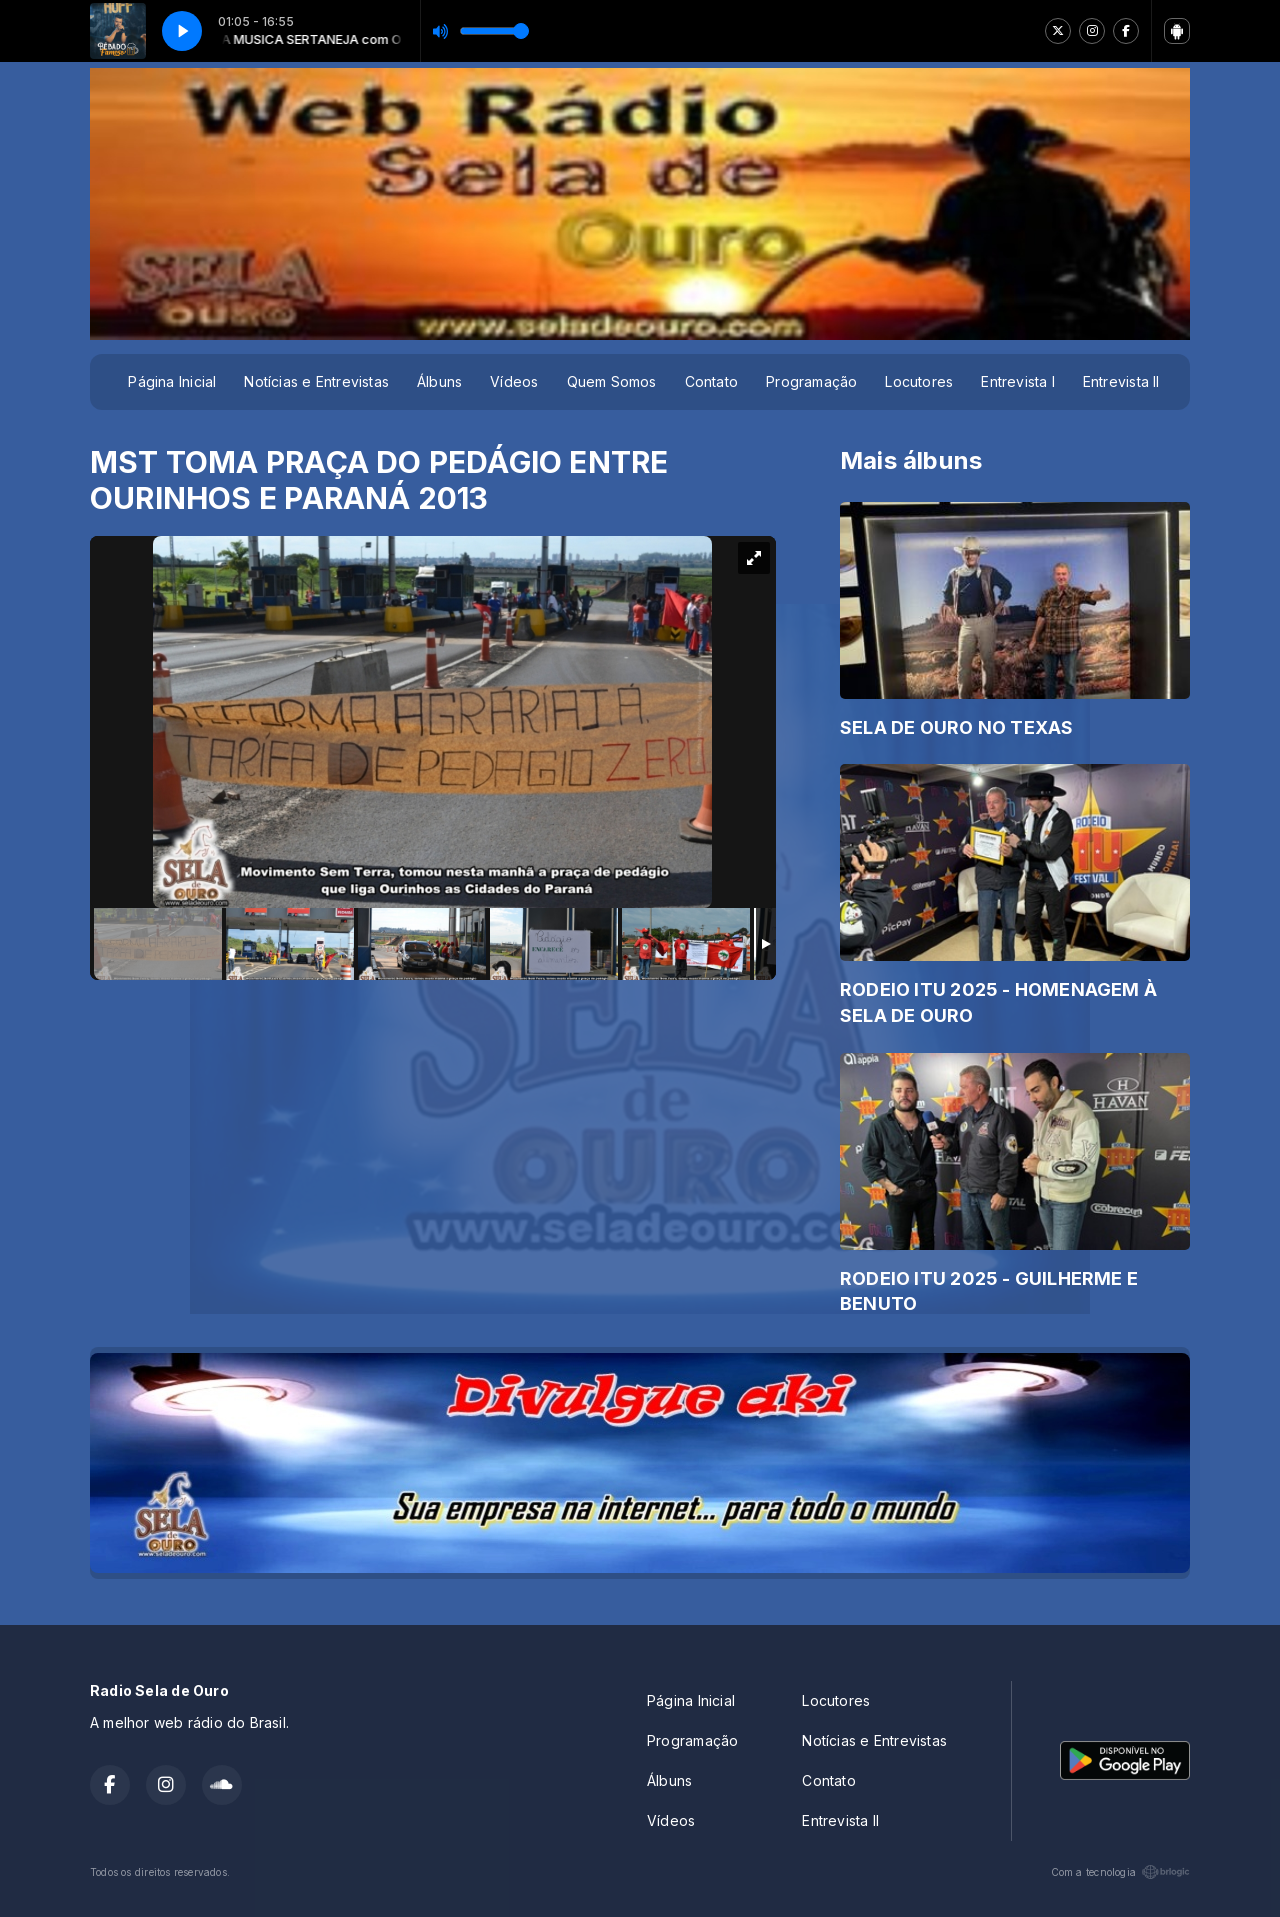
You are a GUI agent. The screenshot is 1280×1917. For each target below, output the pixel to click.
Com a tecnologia (1120, 1872)
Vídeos (514, 381)
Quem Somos (612, 381)
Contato (711, 381)
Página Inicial (172, 381)
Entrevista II (1121, 381)
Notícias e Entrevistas (316, 381)
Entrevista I (1018, 381)
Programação (811, 381)
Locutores (919, 381)
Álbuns (439, 381)
